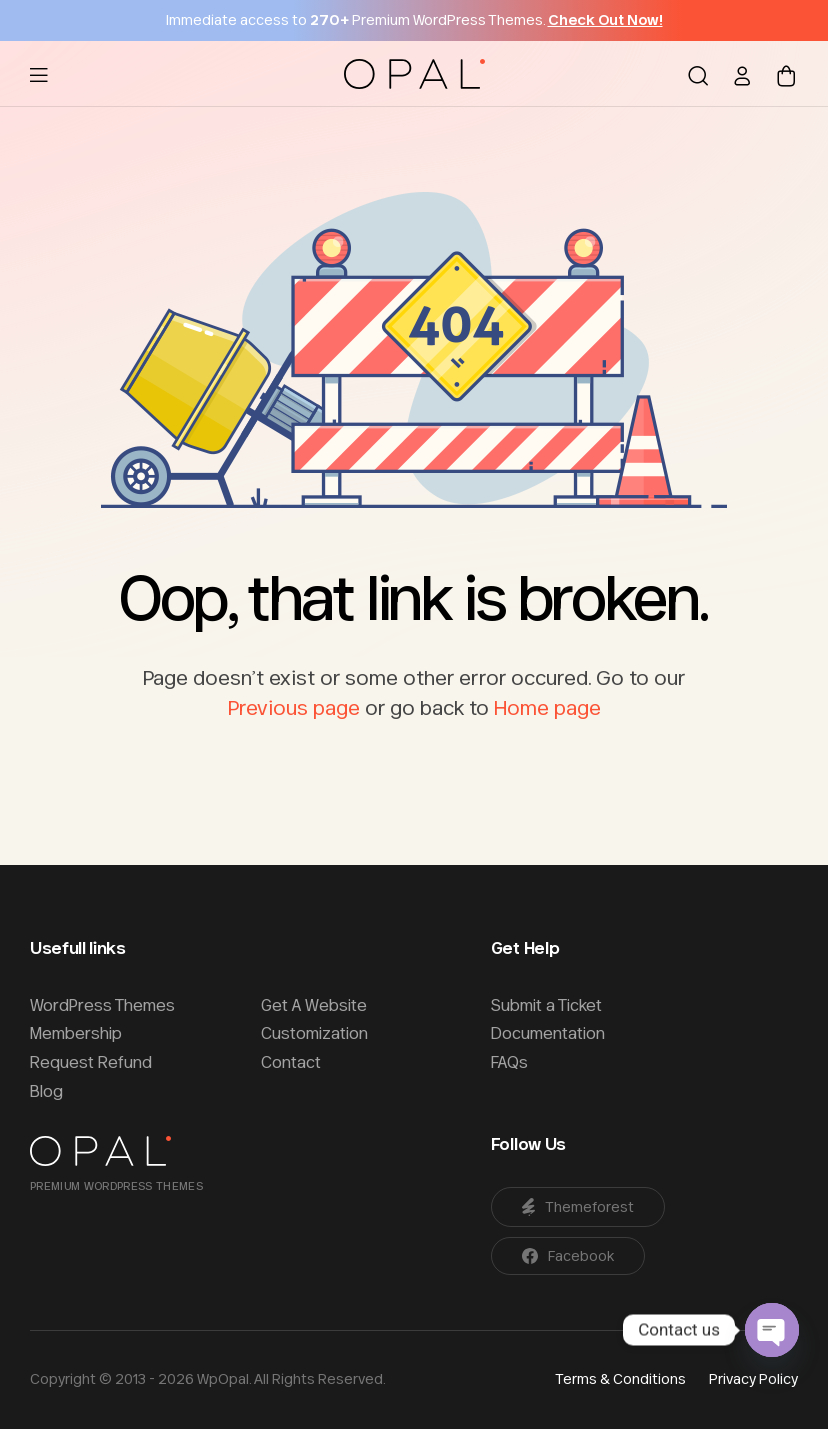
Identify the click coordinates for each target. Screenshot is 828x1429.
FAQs (509, 1062)
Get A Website (314, 1005)
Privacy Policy (753, 1379)
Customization (314, 1033)
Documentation (548, 1033)
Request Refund (91, 1062)
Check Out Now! (605, 20)
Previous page (294, 707)
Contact (291, 1062)
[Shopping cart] (786, 74)
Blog (46, 1091)
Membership (76, 1033)
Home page (547, 707)
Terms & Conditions (620, 1379)
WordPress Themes (102, 1005)
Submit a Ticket (546, 1005)
